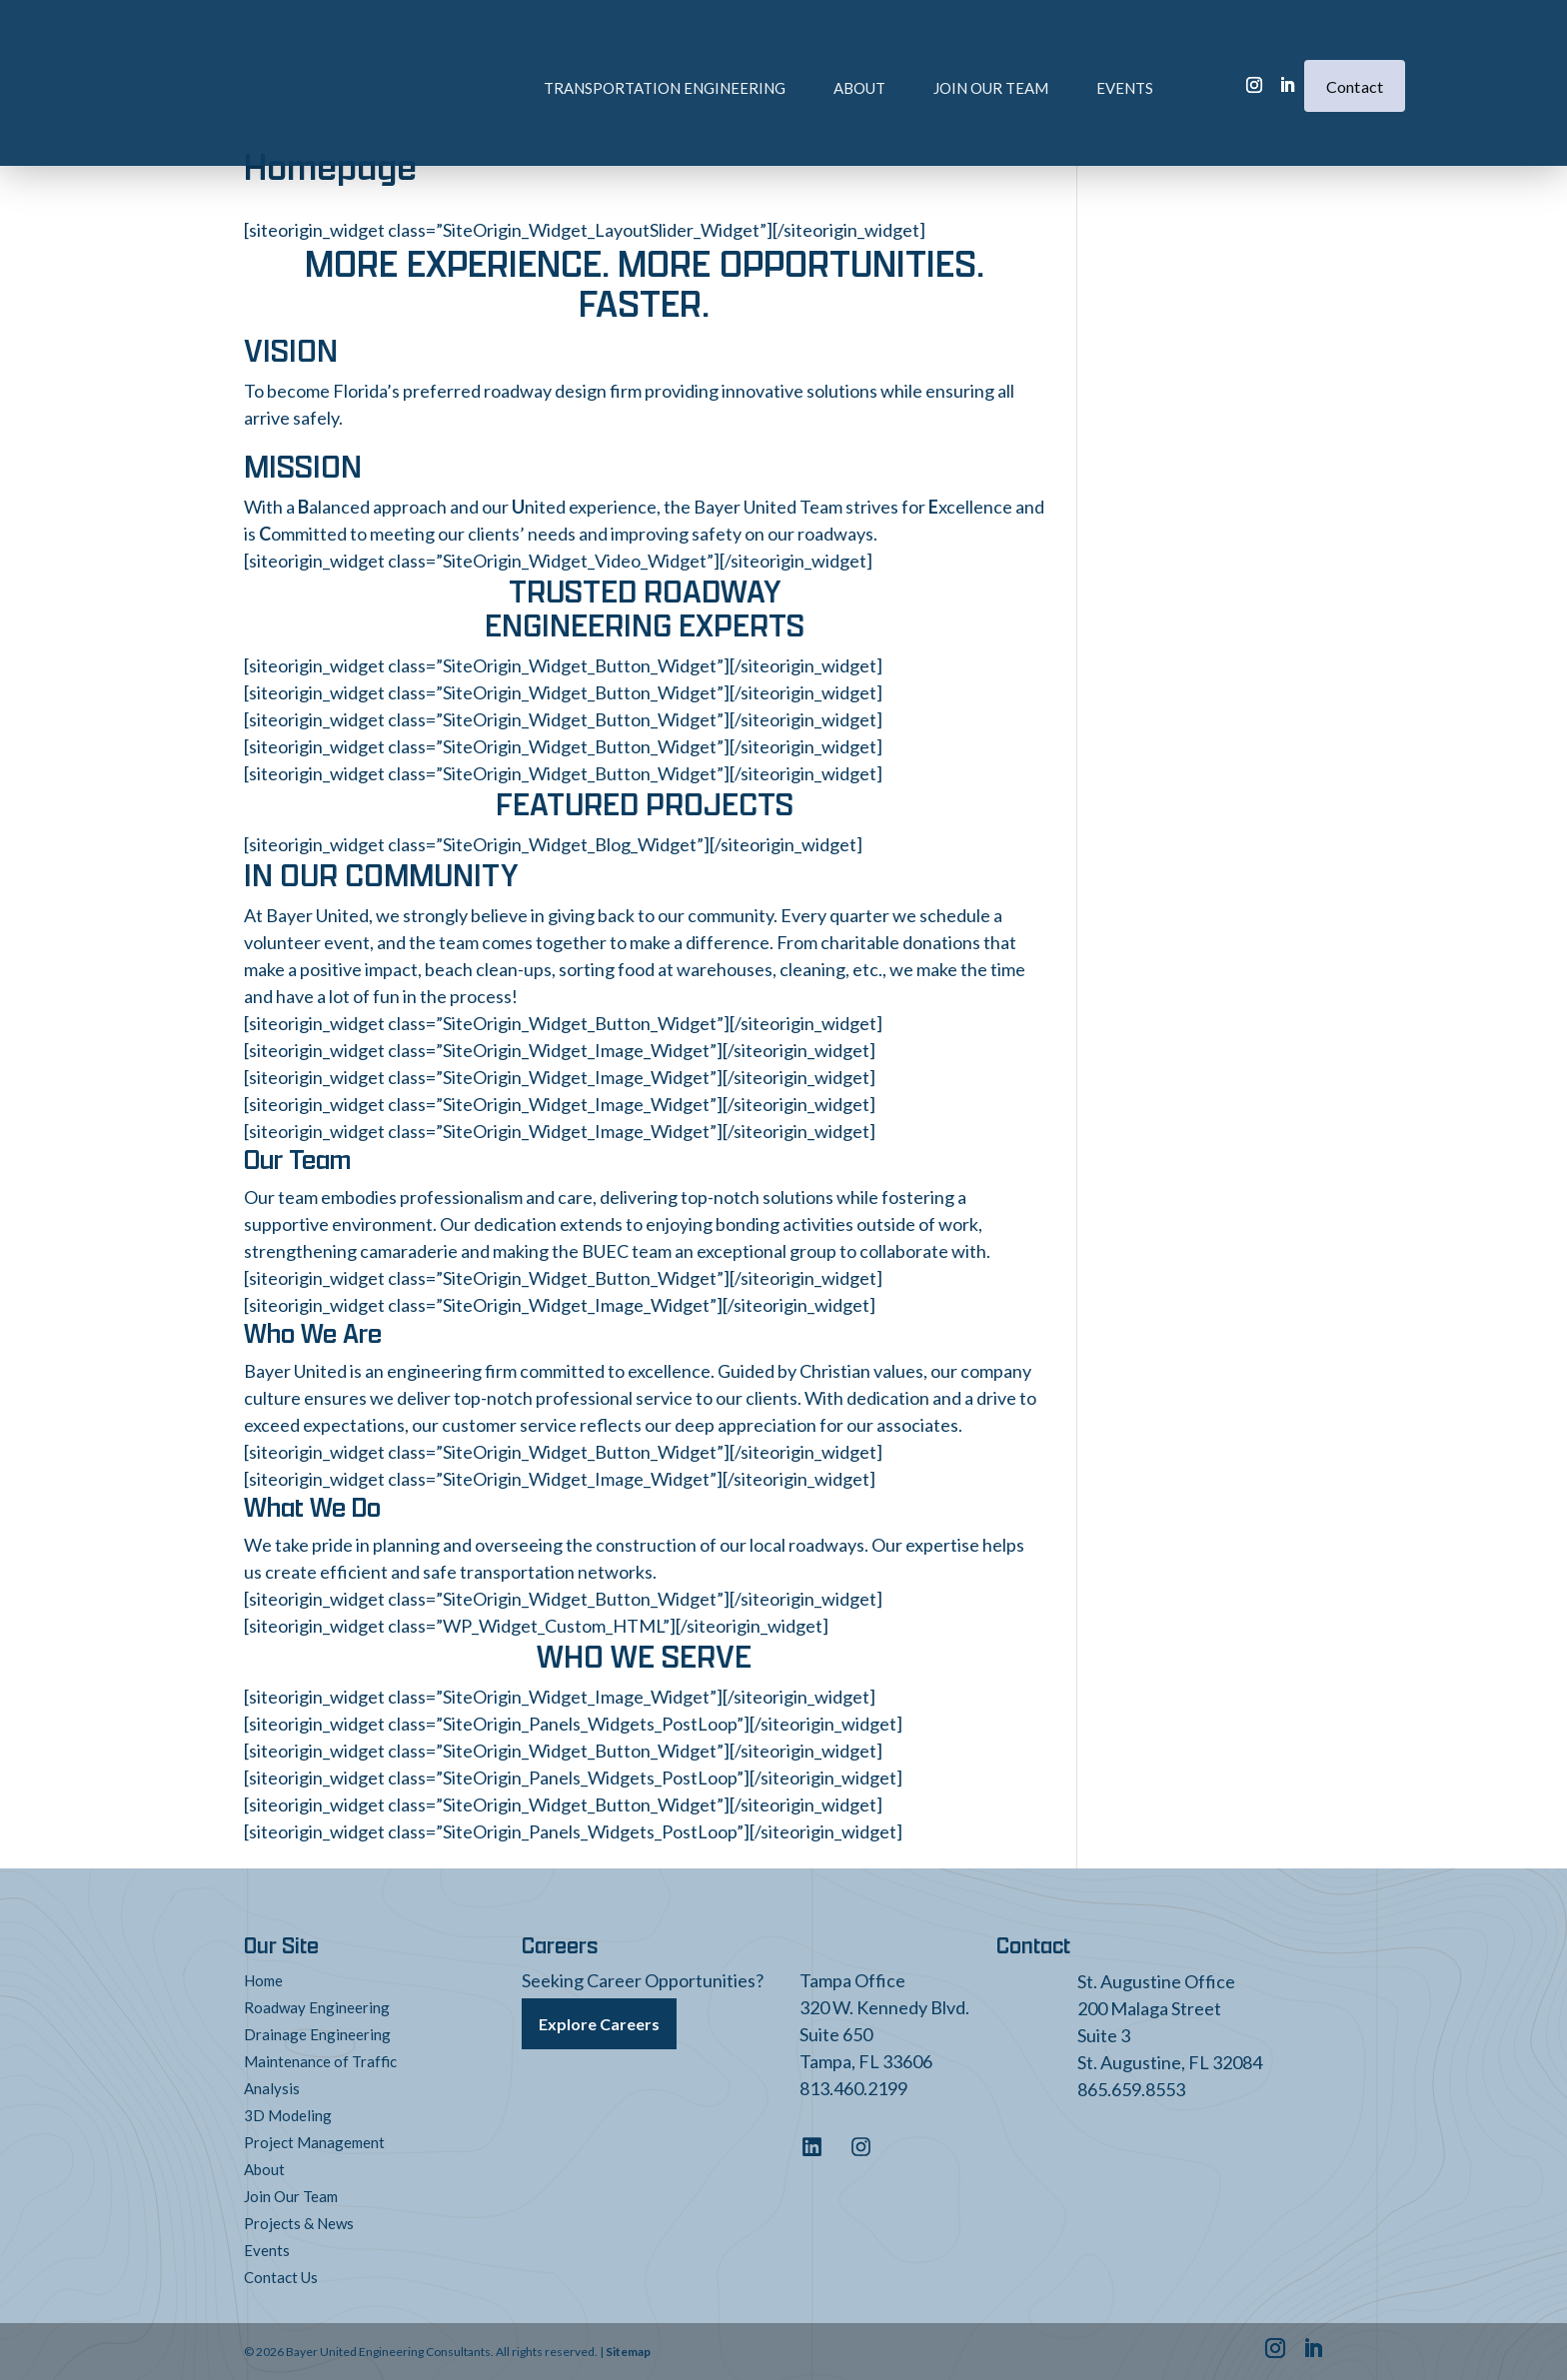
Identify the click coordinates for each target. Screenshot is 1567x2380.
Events (1050, 57)
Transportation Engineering (591, 57)
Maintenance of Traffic (320, 2061)
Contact (1355, 55)
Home (263, 1980)
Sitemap (628, 2351)
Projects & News (299, 2223)
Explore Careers (599, 2019)
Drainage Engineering (317, 2034)
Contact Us (281, 2277)
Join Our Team (916, 57)
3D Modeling (288, 2115)
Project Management (314, 2142)
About (785, 57)
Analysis (272, 2088)
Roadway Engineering (317, 2007)
